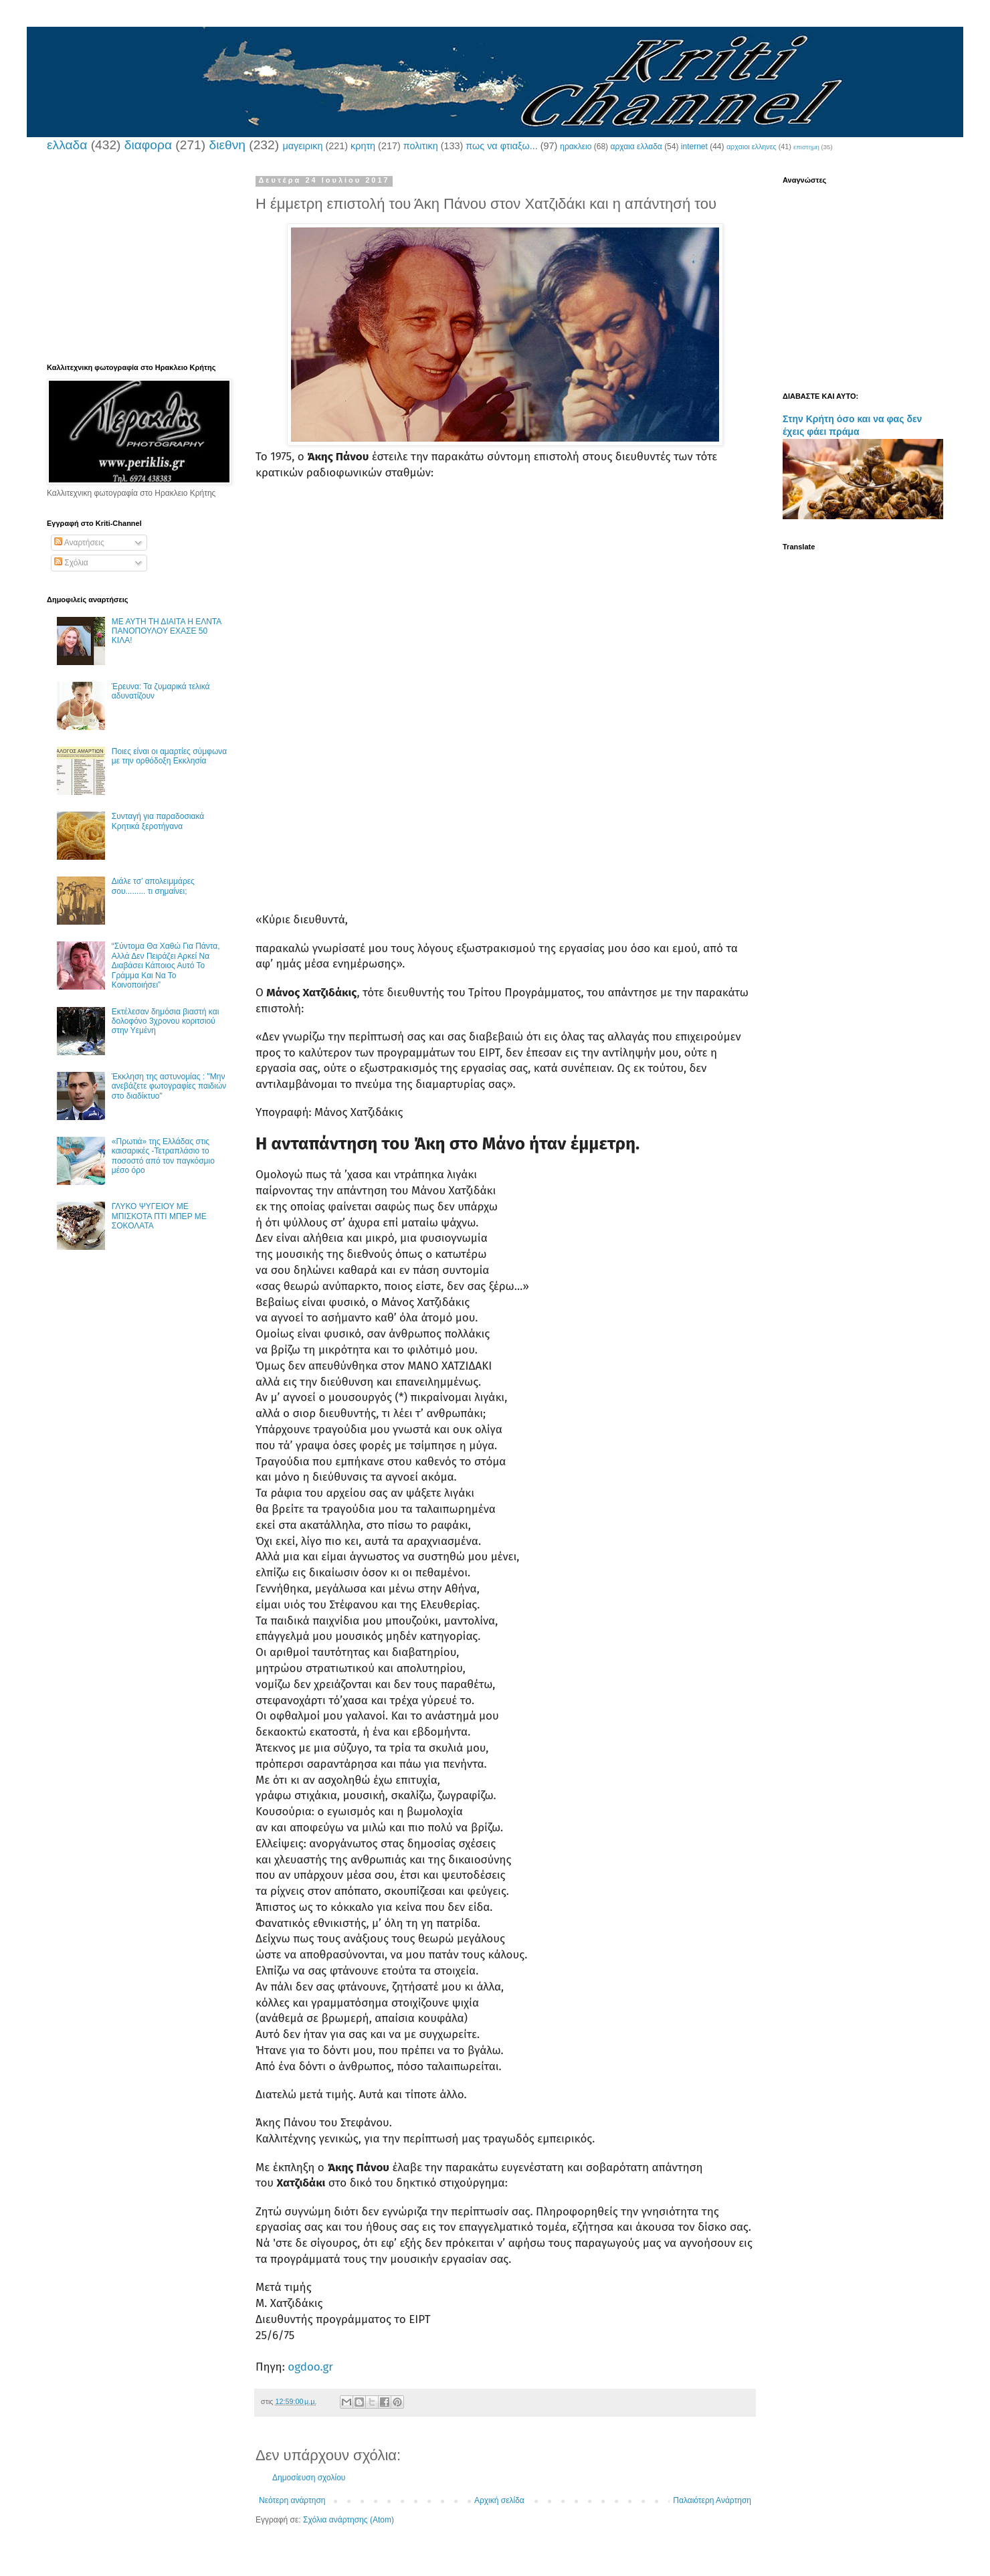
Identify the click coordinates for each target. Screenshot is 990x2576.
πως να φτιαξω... (501, 146)
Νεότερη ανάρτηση (292, 2500)
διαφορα (148, 145)
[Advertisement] (505, 603)
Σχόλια (71, 562)
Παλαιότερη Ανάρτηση (712, 2500)
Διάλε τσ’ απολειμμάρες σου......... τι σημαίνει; (153, 886)
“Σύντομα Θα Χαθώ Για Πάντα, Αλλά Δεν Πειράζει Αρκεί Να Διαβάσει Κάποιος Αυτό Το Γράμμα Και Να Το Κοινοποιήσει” (166, 965)
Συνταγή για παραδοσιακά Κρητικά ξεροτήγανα (158, 821)
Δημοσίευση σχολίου (308, 2477)
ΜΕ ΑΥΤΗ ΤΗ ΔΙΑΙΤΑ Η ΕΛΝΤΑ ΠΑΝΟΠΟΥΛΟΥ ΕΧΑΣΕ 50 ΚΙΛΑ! (166, 631)
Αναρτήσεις (79, 542)
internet (694, 146)
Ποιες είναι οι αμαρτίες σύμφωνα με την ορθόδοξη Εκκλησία (169, 756)
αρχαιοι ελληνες (751, 147)
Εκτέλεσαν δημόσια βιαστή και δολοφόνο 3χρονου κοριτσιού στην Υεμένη (165, 1021)
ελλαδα (67, 145)
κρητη (363, 146)
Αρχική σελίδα (499, 2500)
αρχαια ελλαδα (636, 146)
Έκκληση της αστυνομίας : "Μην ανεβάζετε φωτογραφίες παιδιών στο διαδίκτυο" (169, 1086)
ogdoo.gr (310, 2367)
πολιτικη (420, 146)
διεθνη (227, 145)
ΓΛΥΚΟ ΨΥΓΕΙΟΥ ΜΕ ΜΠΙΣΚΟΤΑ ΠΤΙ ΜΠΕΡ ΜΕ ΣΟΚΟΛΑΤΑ (159, 1216)
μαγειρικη (302, 146)
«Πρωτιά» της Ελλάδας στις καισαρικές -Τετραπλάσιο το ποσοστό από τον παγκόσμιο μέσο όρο (163, 1156)
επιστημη (806, 147)
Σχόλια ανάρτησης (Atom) (348, 2519)
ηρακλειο (575, 146)
